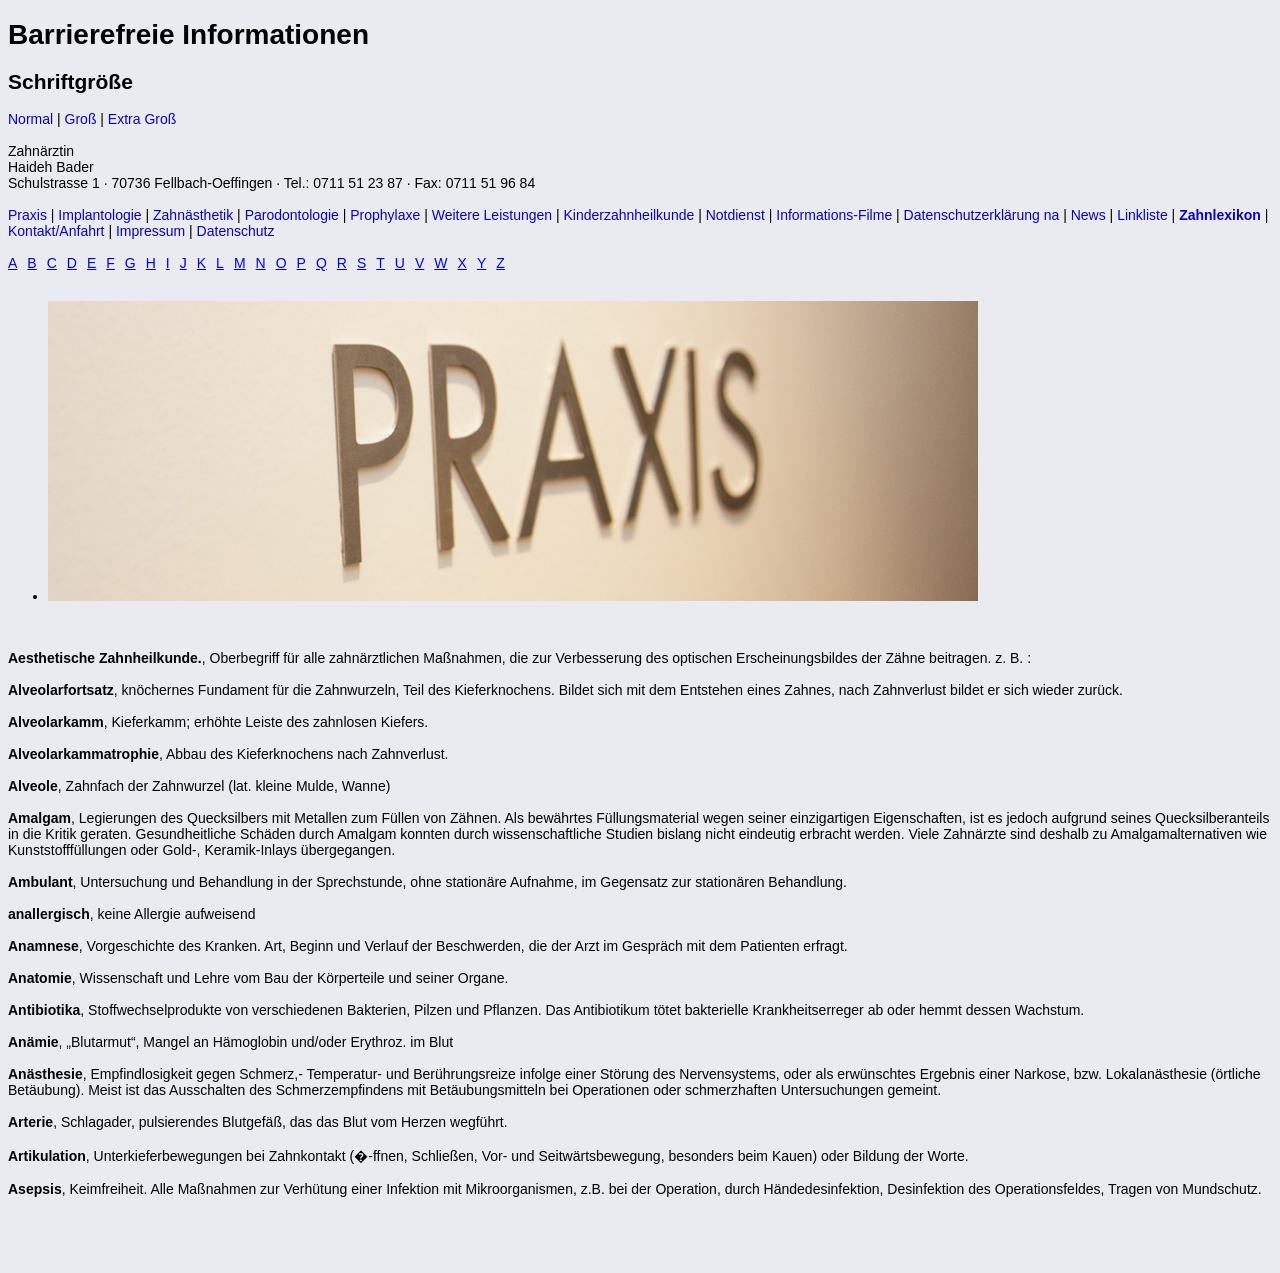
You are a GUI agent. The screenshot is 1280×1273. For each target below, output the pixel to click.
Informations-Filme (834, 215)
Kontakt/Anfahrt (56, 231)
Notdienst (735, 215)
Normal (30, 119)
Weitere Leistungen (492, 215)
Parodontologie (292, 215)
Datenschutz (236, 231)
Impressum (150, 231)
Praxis (27, 215)
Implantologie (99, 215)
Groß (81, 119)
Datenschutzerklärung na (982, 215)
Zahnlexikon (1220, 215)
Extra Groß (142, 119)
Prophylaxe (385, 215)
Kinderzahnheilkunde (629, 215)
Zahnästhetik (193, 215)
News (1088, 215)
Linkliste (1142, 215)
